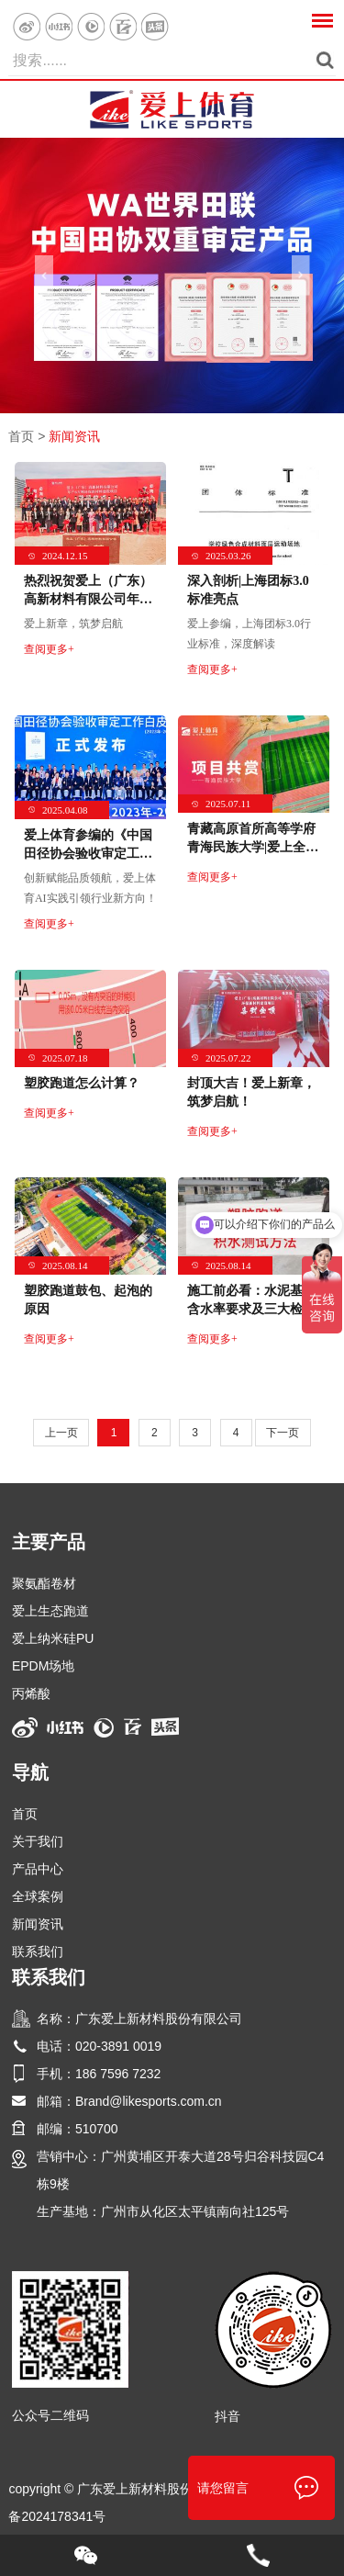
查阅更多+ (49, 649)
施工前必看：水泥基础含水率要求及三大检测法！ (251, 1309)
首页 (21, 436)
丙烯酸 (31, 1693)
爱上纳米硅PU (53, 1638)
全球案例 (37, 1896)
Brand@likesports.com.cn (148, 2101)
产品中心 (37, 1869)
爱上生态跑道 (50, 1610)
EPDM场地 (43, 1666)
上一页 (61, 1432)
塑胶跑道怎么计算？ (81, 1083)
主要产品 (48, 1542)
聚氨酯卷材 (44, 1583)
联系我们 (37, 1951)
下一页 (282, 1432)
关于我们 (37, 1841)
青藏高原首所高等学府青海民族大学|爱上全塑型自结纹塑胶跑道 (252, 847)
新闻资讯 (74, 436)
